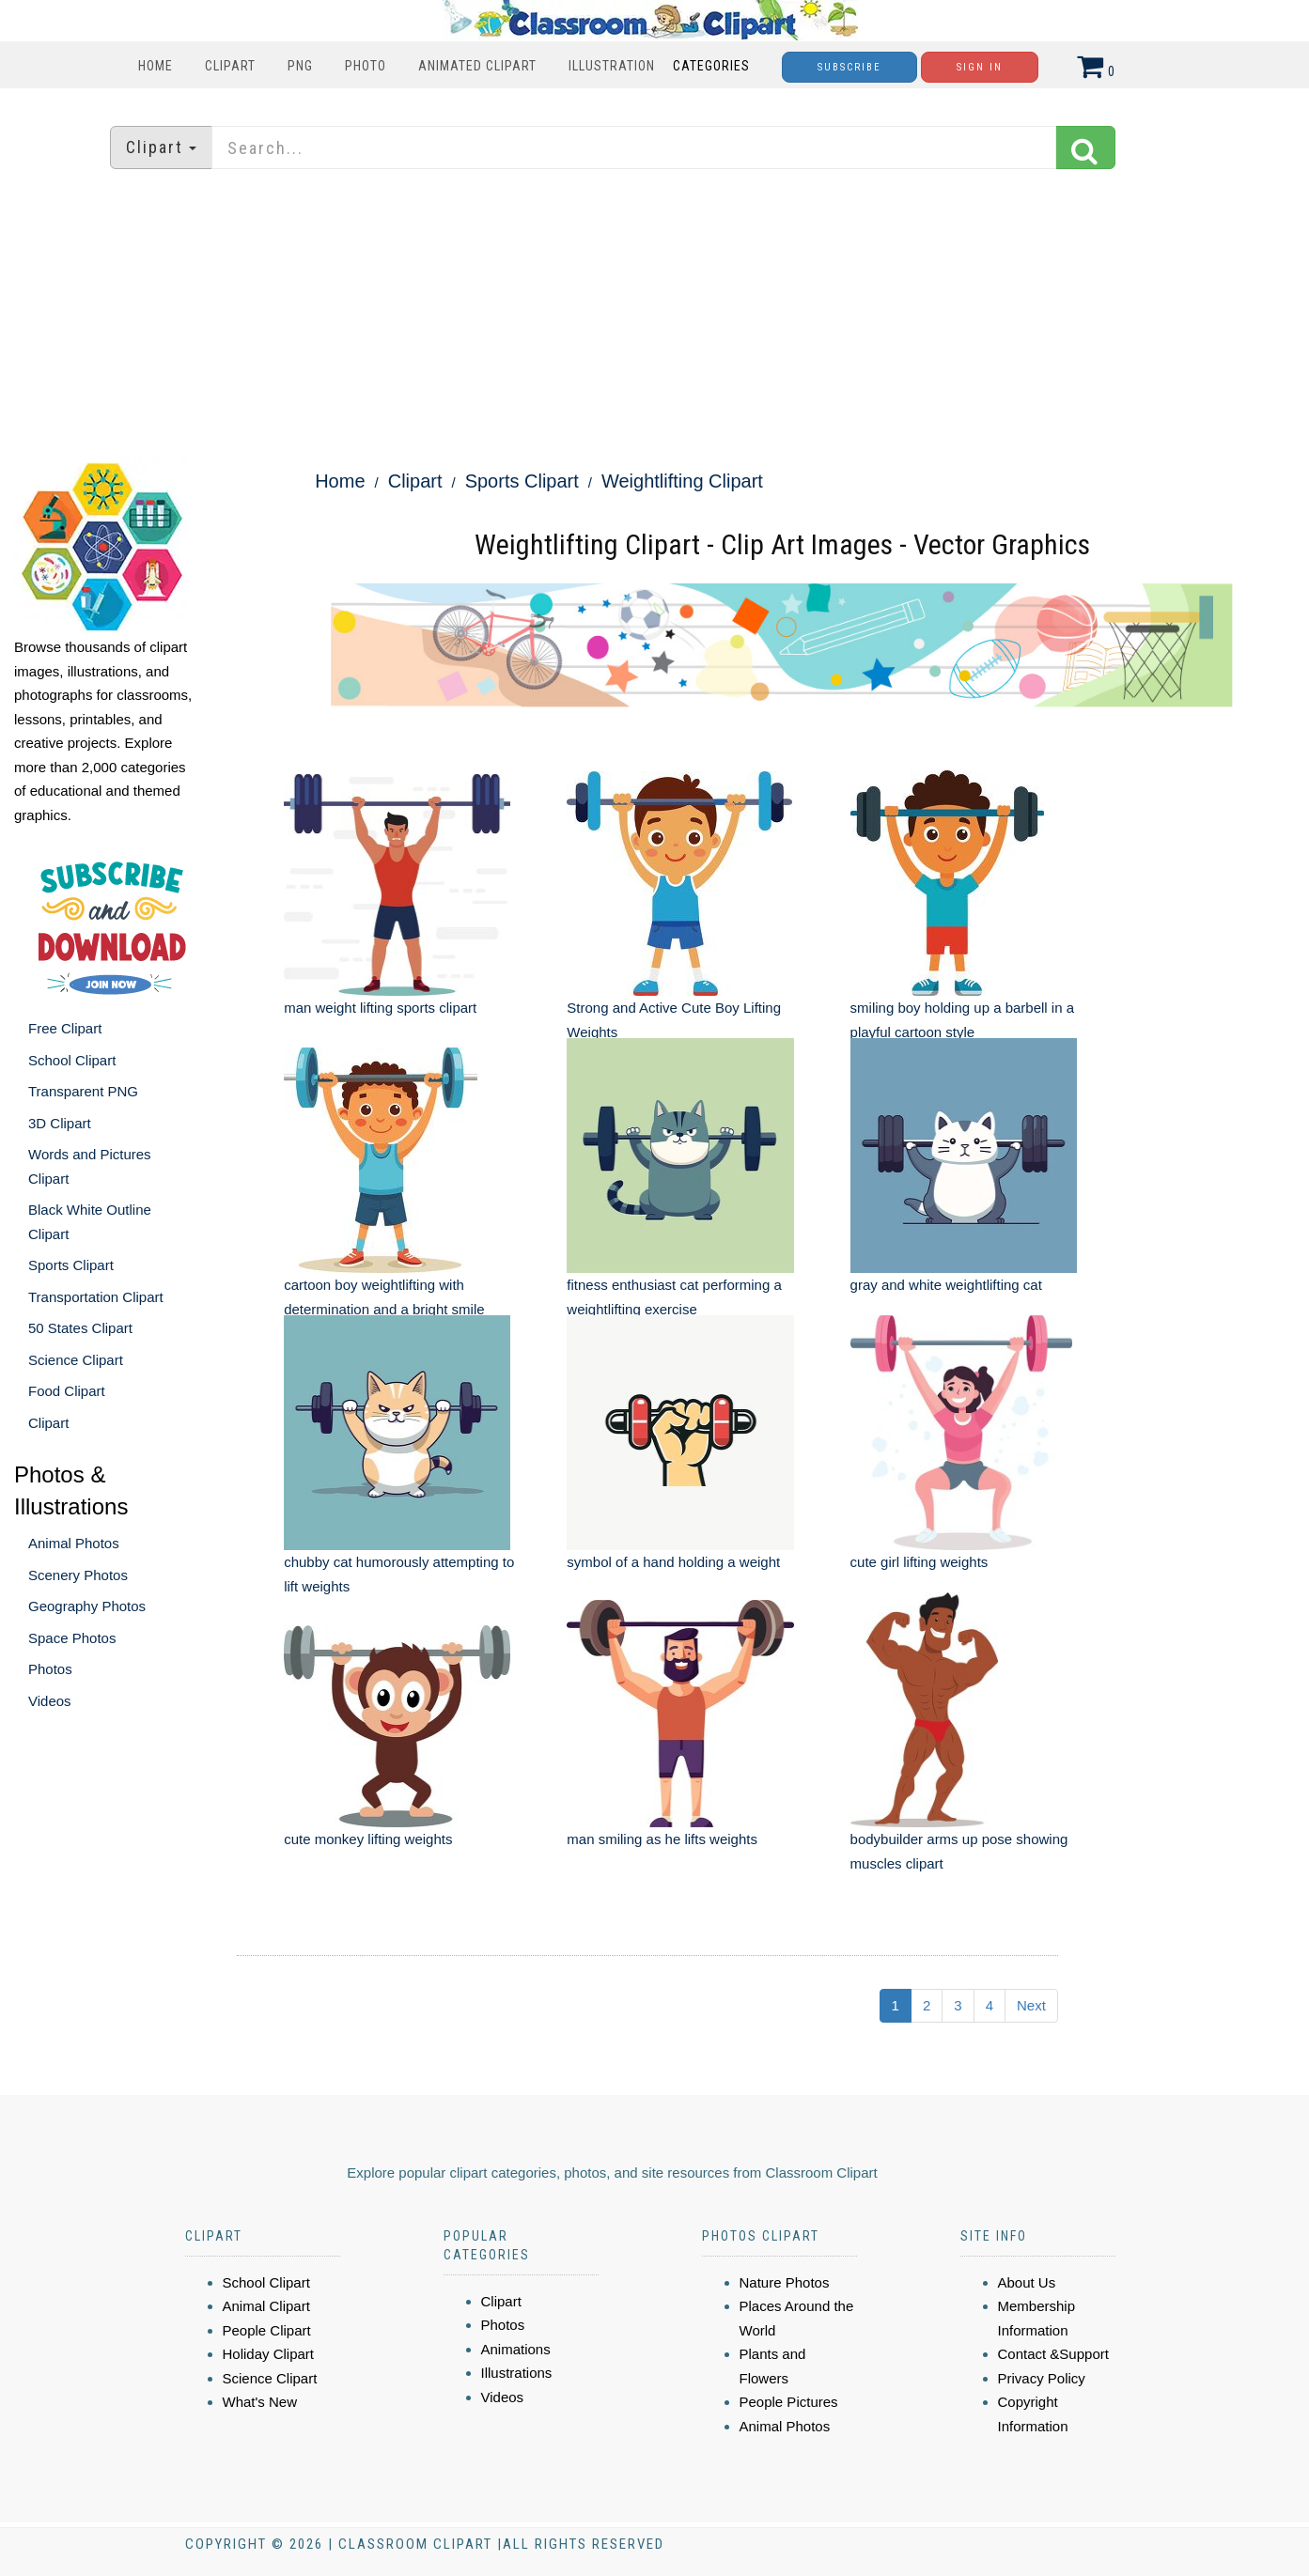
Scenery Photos (78, 1575)
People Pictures (789, 2402)
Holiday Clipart (269, 2354)
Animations (516, 2349)
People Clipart (267, 2330)
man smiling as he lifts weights (662, 1839)
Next (1031, 2005)
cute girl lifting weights (919, 1562)
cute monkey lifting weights (368, 1839)
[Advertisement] (655, 314)
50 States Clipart (80, 1328)
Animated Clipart (477, 65)
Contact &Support (1053, 2354)
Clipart (230, 65)
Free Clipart (64, 1028)
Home (155, 65)
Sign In (980, 67)
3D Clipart (59, 1123)
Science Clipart (75, 1360)
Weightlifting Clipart (682, 481)
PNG (300, 65)
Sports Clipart (71, 1265)
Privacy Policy (1041, 2378)
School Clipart (72, 1060)
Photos (50, 1669)
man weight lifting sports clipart (380, 1008)
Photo (365, 65)
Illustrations (517, 2373)
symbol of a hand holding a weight (673, 1562)
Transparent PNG (83, 1091)
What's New (260, 2402)
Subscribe (849, 67)
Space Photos (72, 1638)
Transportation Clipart (96, 1297)
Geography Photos (87, 1606)
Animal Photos (73, 1543)
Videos (49, 1701)
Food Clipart (66, 1391)
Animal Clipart (266, 2306)
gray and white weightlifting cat (946, 1285)
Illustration (612, 65)
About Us (1027, 2282)
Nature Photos (785, 2282)
